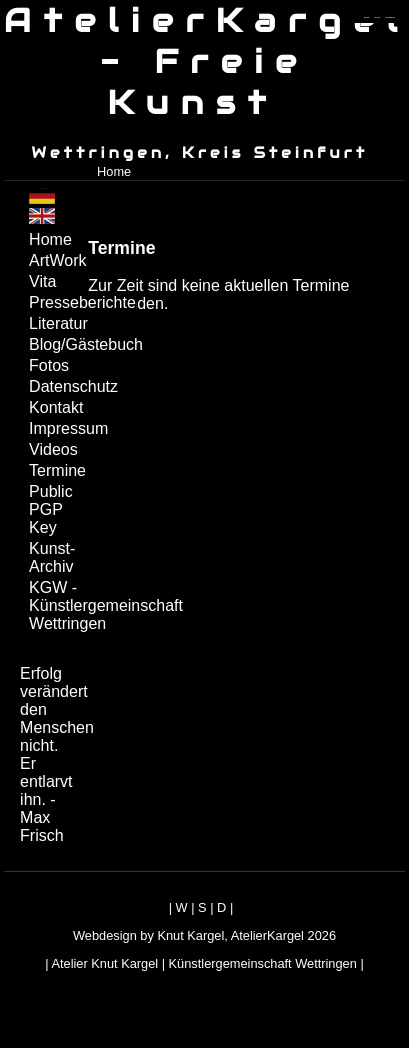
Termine (56, 470)
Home (114, 171)
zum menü (366, 17)
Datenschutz (56, 386)
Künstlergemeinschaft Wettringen (263, 963)
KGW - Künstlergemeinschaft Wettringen (56, 605)
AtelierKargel (267, 935)
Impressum (56, 428)
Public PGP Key (51, 509)
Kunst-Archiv (52, 557)
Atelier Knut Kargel (104, 963)
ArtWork (56, 260)
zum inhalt (378, 17)
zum (390, 17)
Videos (53, 449)
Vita (42, 281)
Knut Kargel (190, 935)
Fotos (49, 365)
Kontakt (56, 407)
